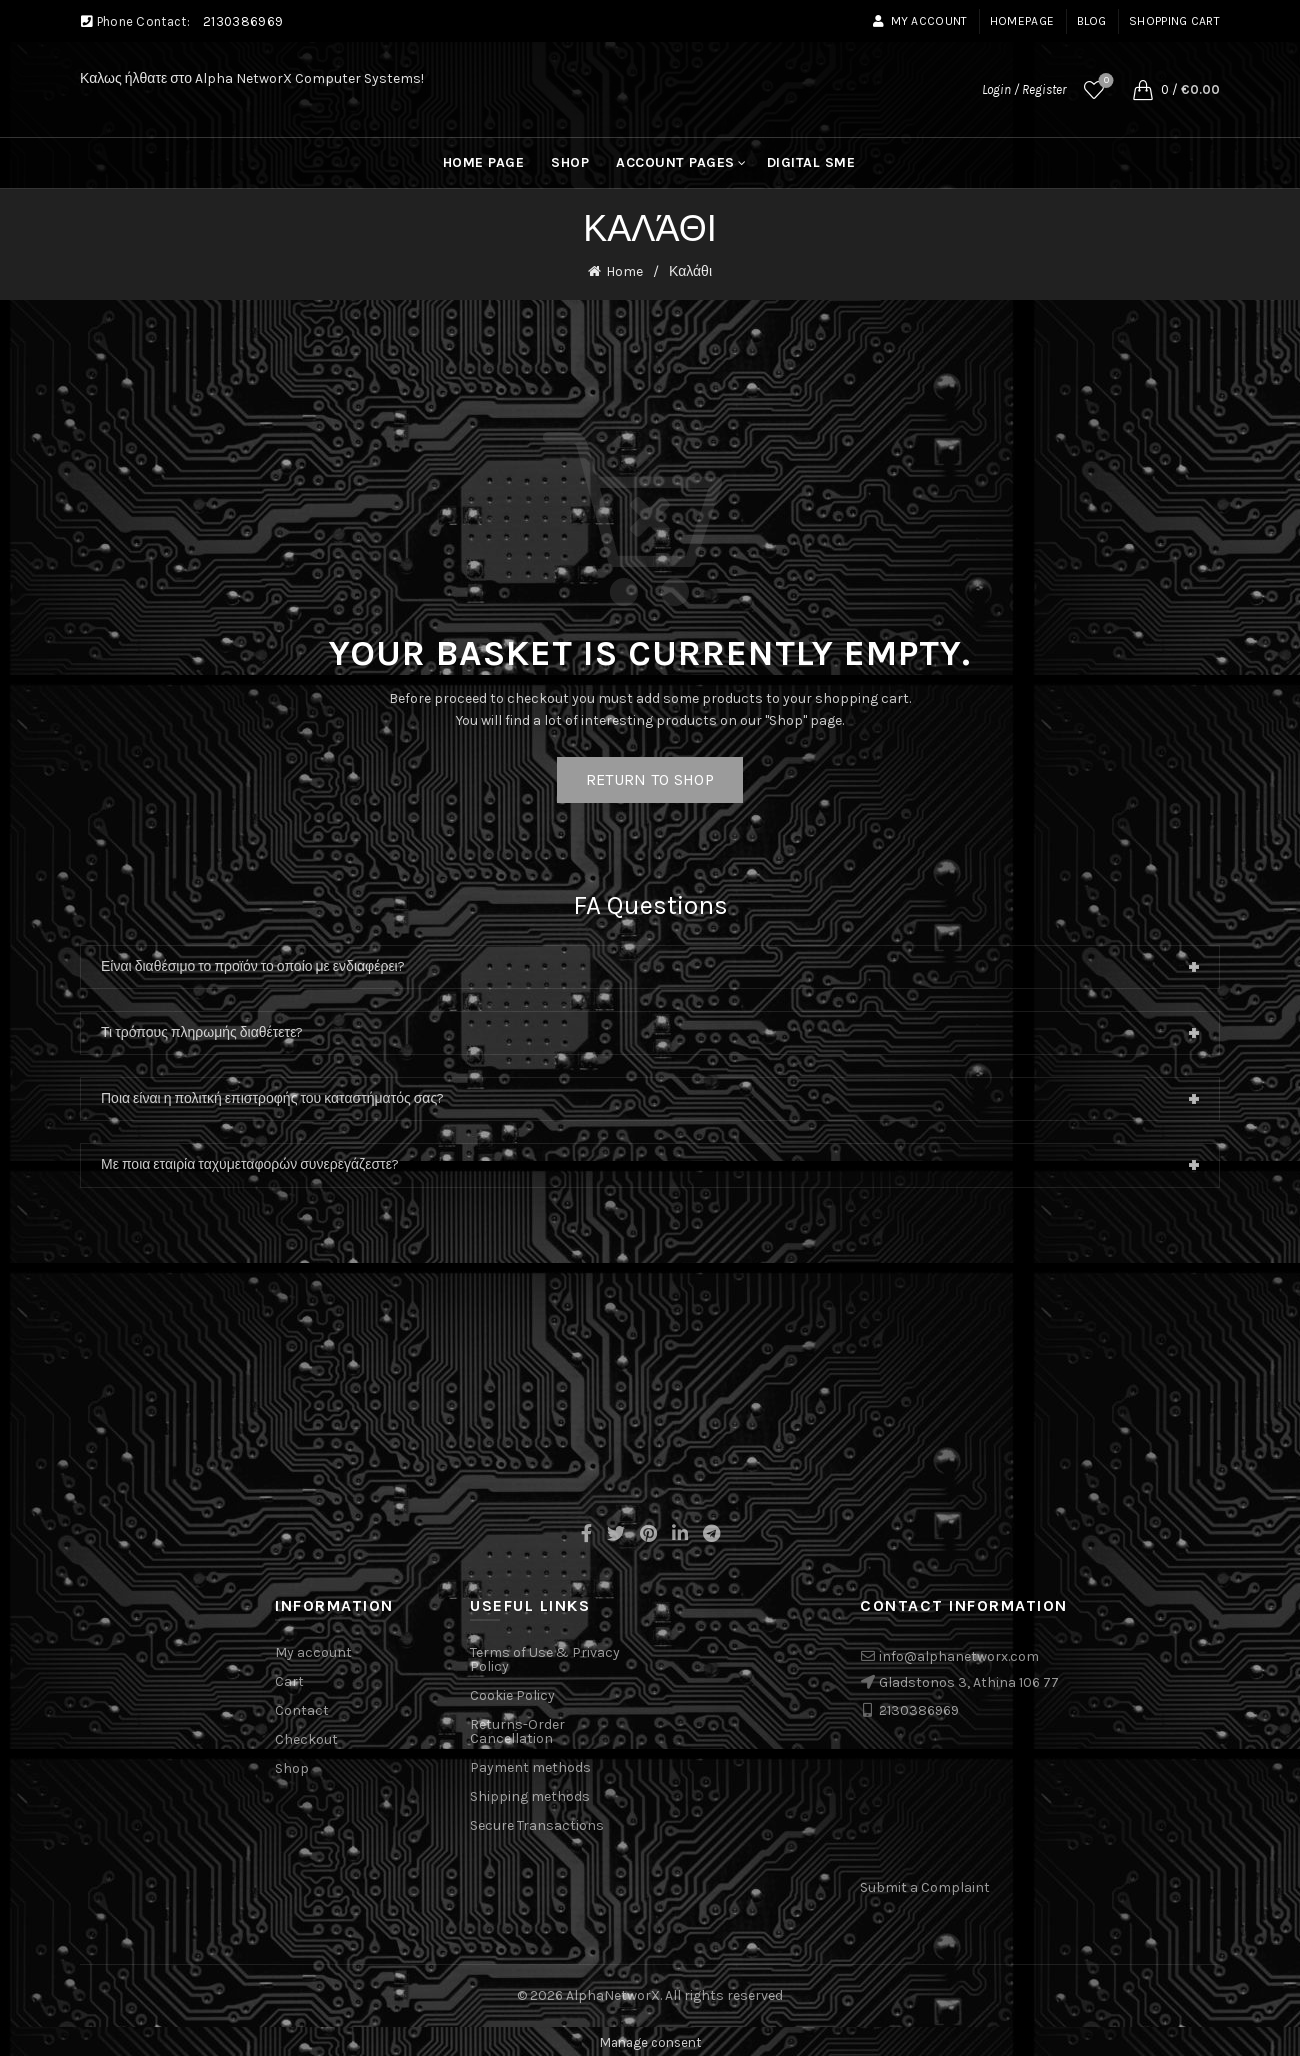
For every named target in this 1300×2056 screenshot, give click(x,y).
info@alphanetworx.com (959, 1654)
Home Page (484, 162)
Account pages (675, 162)
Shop (570, 162)
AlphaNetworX (613, 1992)
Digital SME (811, 162)
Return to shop (650, 777)
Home (624, 270)
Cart (289, 1679)
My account (919, 21)
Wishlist (1104, 81)
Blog (1092, 21)
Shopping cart (1174, 21)
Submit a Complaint (925, 1885)
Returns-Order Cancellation (517, 1729)
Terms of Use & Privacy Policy (545, 1657)
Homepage (1022, 21)
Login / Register (1024, 89)
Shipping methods (530, 1794)
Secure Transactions (537, 1823)
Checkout (306, 1737)
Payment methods (530, 1765)
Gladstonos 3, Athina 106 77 (969, 1679)
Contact (302, 1708)
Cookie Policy (512, 1693)
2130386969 (243, 21)
